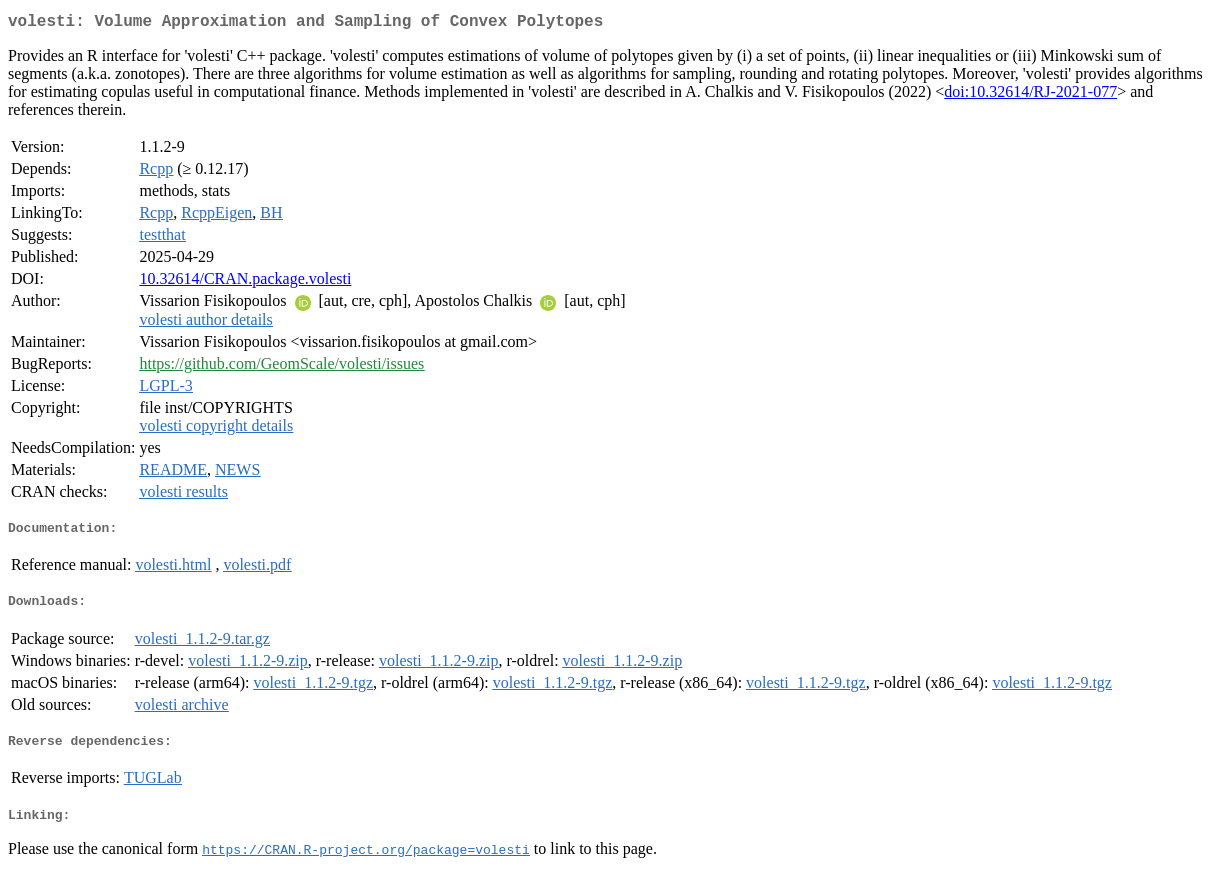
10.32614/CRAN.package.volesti (245, 282)
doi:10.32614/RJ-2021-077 (1030, 95)
